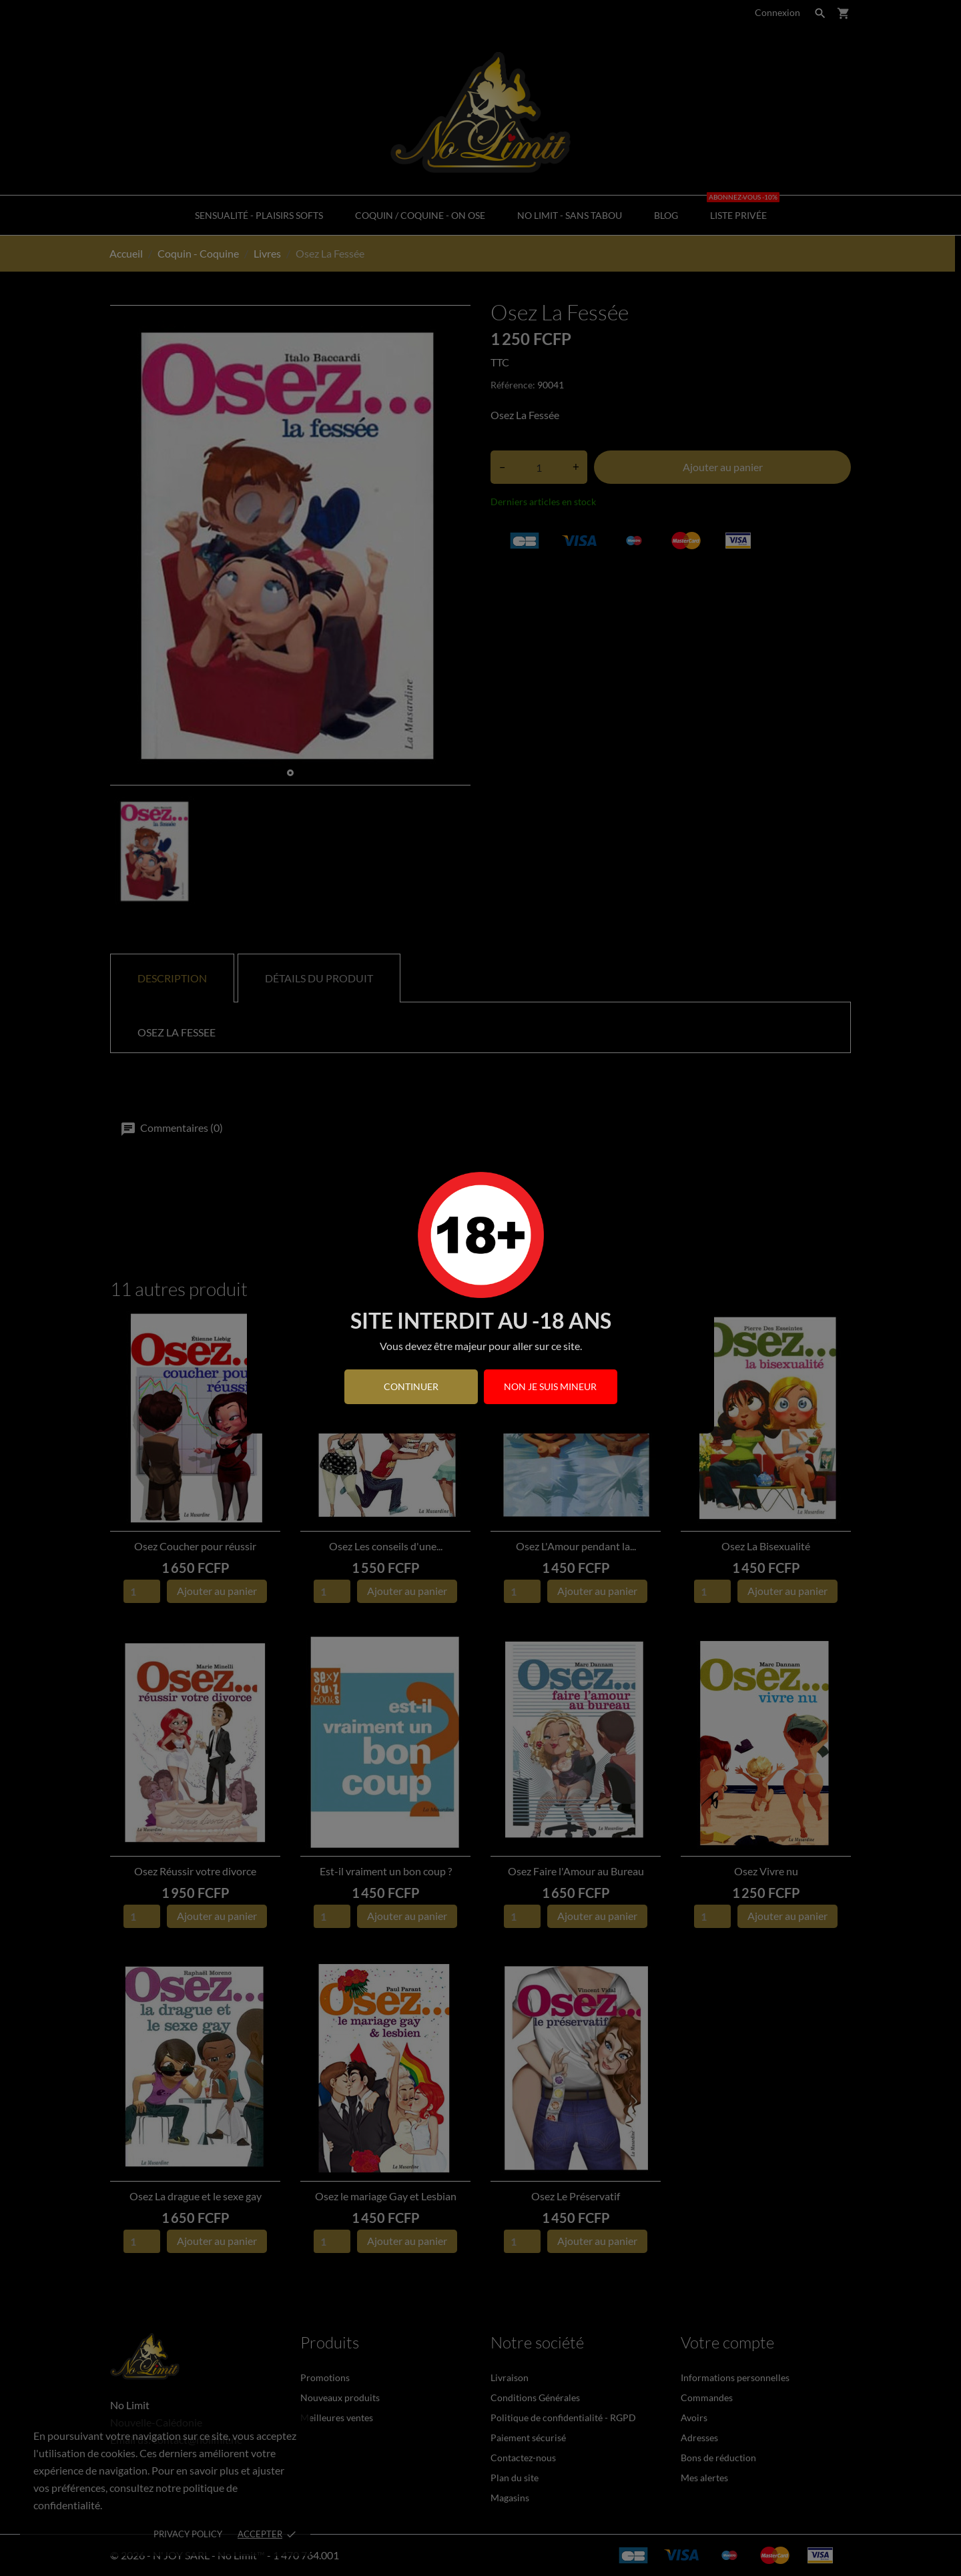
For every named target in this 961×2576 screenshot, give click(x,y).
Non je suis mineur (550, 1386)
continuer (411, 1386)
